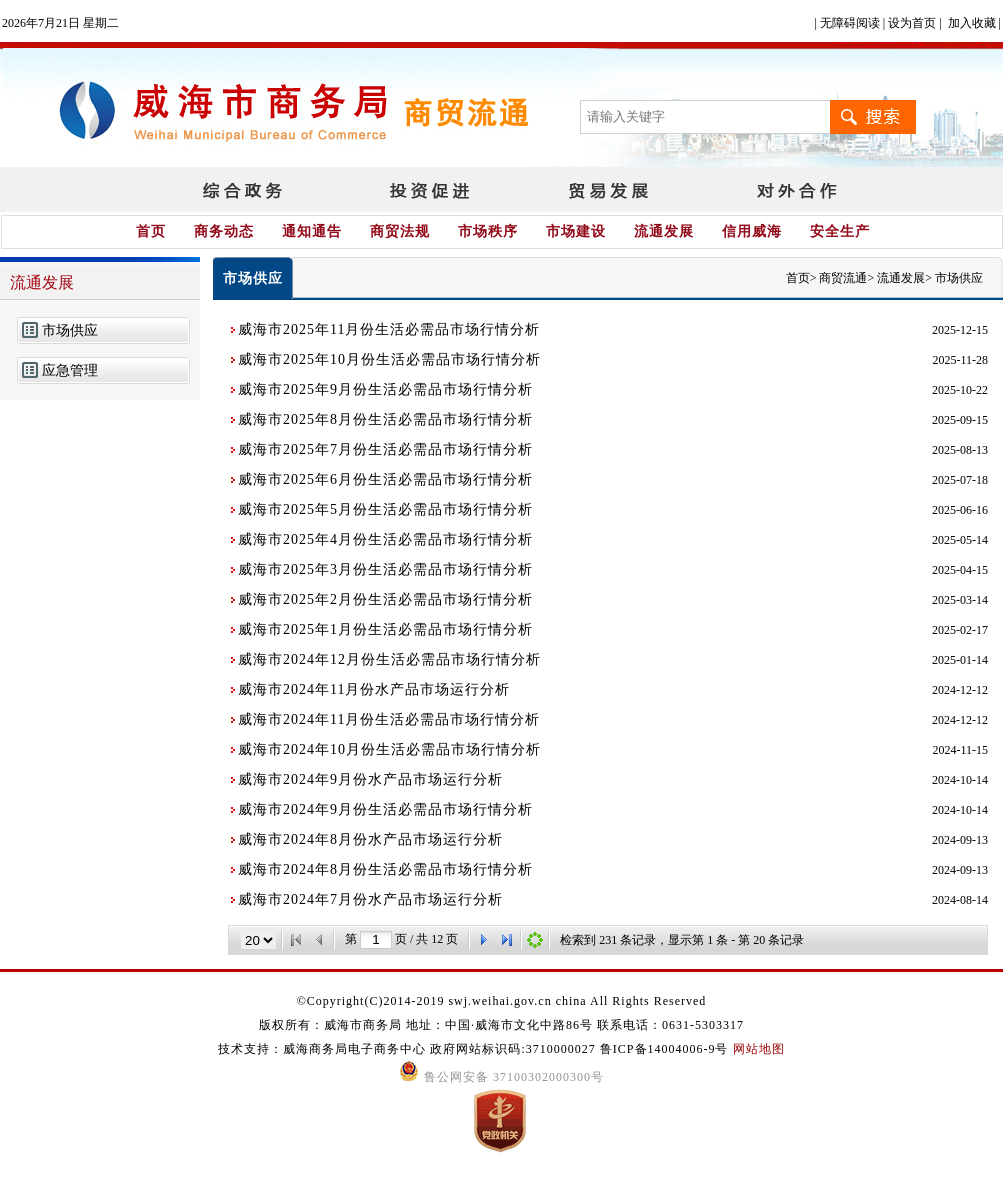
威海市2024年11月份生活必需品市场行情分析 (389, 719)
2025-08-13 (960, 450)
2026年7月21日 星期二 (60, 23)
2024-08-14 (960, 900)
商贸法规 (400, 231)
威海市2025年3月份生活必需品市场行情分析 (385, 569)
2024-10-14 (960, 780)
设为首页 (912, 23)
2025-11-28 (960, 360)
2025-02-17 (960, 630)
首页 (151, 231)
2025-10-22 (960, 390)
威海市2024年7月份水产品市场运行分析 (370, 899)
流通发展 (664, 231)
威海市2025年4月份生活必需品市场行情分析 (385, 539)
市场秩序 (488, 231)
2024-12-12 (960, 690)
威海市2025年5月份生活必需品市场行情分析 (385, 509)
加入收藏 (972, 23)
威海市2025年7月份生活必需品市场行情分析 (385, 449)
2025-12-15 (960, 330)
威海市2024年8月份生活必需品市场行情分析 (385, 869)
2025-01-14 (960, 660)
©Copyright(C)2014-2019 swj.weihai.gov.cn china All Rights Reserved (502, 1001)
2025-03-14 (960, 600)
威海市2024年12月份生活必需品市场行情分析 (389, 659)
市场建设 (576, 231)
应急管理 (70, 370)
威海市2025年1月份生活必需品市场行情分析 (385, 629)
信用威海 (752, 231)
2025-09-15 (960, 420)
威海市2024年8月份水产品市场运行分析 (370, 839)
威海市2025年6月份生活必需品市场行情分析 (385, 479)
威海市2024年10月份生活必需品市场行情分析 (389, 749)
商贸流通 (843, 278)
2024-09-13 (960, 840)
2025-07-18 (960, 480)
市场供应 (70, 330)
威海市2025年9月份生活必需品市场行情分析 (385, 389)
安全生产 (840, 231)
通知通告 (312, 231)
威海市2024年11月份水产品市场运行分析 (374, 689)
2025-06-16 (960, 510)
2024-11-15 (960, 750)
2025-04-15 (960, 570)
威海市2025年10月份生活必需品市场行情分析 (389, 359)
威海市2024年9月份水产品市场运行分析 (370, 779)
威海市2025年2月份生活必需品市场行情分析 (385, 599)
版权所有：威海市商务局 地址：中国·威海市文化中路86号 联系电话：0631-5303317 (501, 1025)
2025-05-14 (960, 540)
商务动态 (224, 231)
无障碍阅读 (850, 23)
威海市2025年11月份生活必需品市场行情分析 (389, 329)
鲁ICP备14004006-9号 (664, 1049)
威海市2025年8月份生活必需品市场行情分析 (385, 419)
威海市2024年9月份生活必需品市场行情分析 (385, 809)
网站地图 (759, 1049)
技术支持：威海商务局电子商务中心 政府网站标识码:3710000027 (408, 1049)
